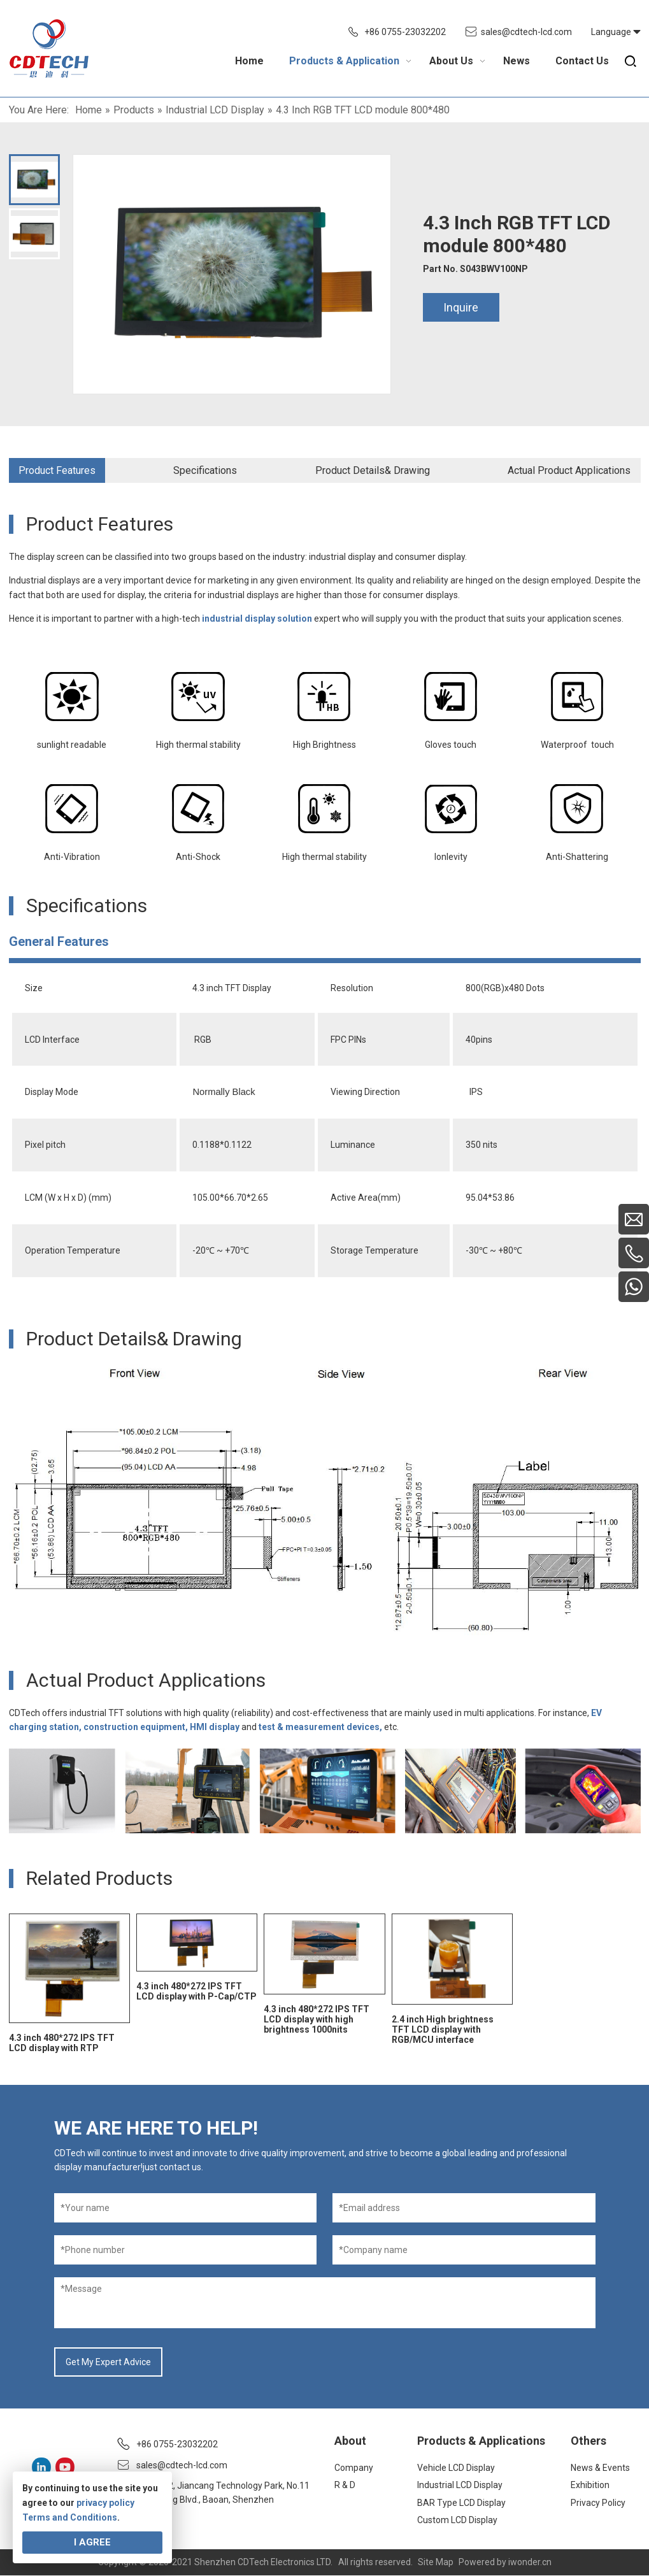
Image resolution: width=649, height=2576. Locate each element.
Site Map (435, 2563)
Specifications (205, 470)
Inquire (460, 307)
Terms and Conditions (69, 2517)
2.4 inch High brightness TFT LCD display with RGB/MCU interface (443, 2029)
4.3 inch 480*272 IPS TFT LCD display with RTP (62, 2043)
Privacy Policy (598, 2503)
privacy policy (105, 2503)
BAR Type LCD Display (461, 2503)
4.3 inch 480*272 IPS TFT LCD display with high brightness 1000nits (316, 2019)
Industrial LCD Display (460, 2485)
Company (353, 2468)
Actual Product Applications (569, 470)
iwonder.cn (530, 2563)
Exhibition (590, 2485)
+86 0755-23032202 (405, 32)
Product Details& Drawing (372, 470)
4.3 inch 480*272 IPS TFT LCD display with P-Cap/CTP (196, 1991)
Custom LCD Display (457, 2520)
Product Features (57, 470)
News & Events (600, 2468)
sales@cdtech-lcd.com (526, 32)
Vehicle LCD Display (456, 2468)
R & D (344, 2485)
